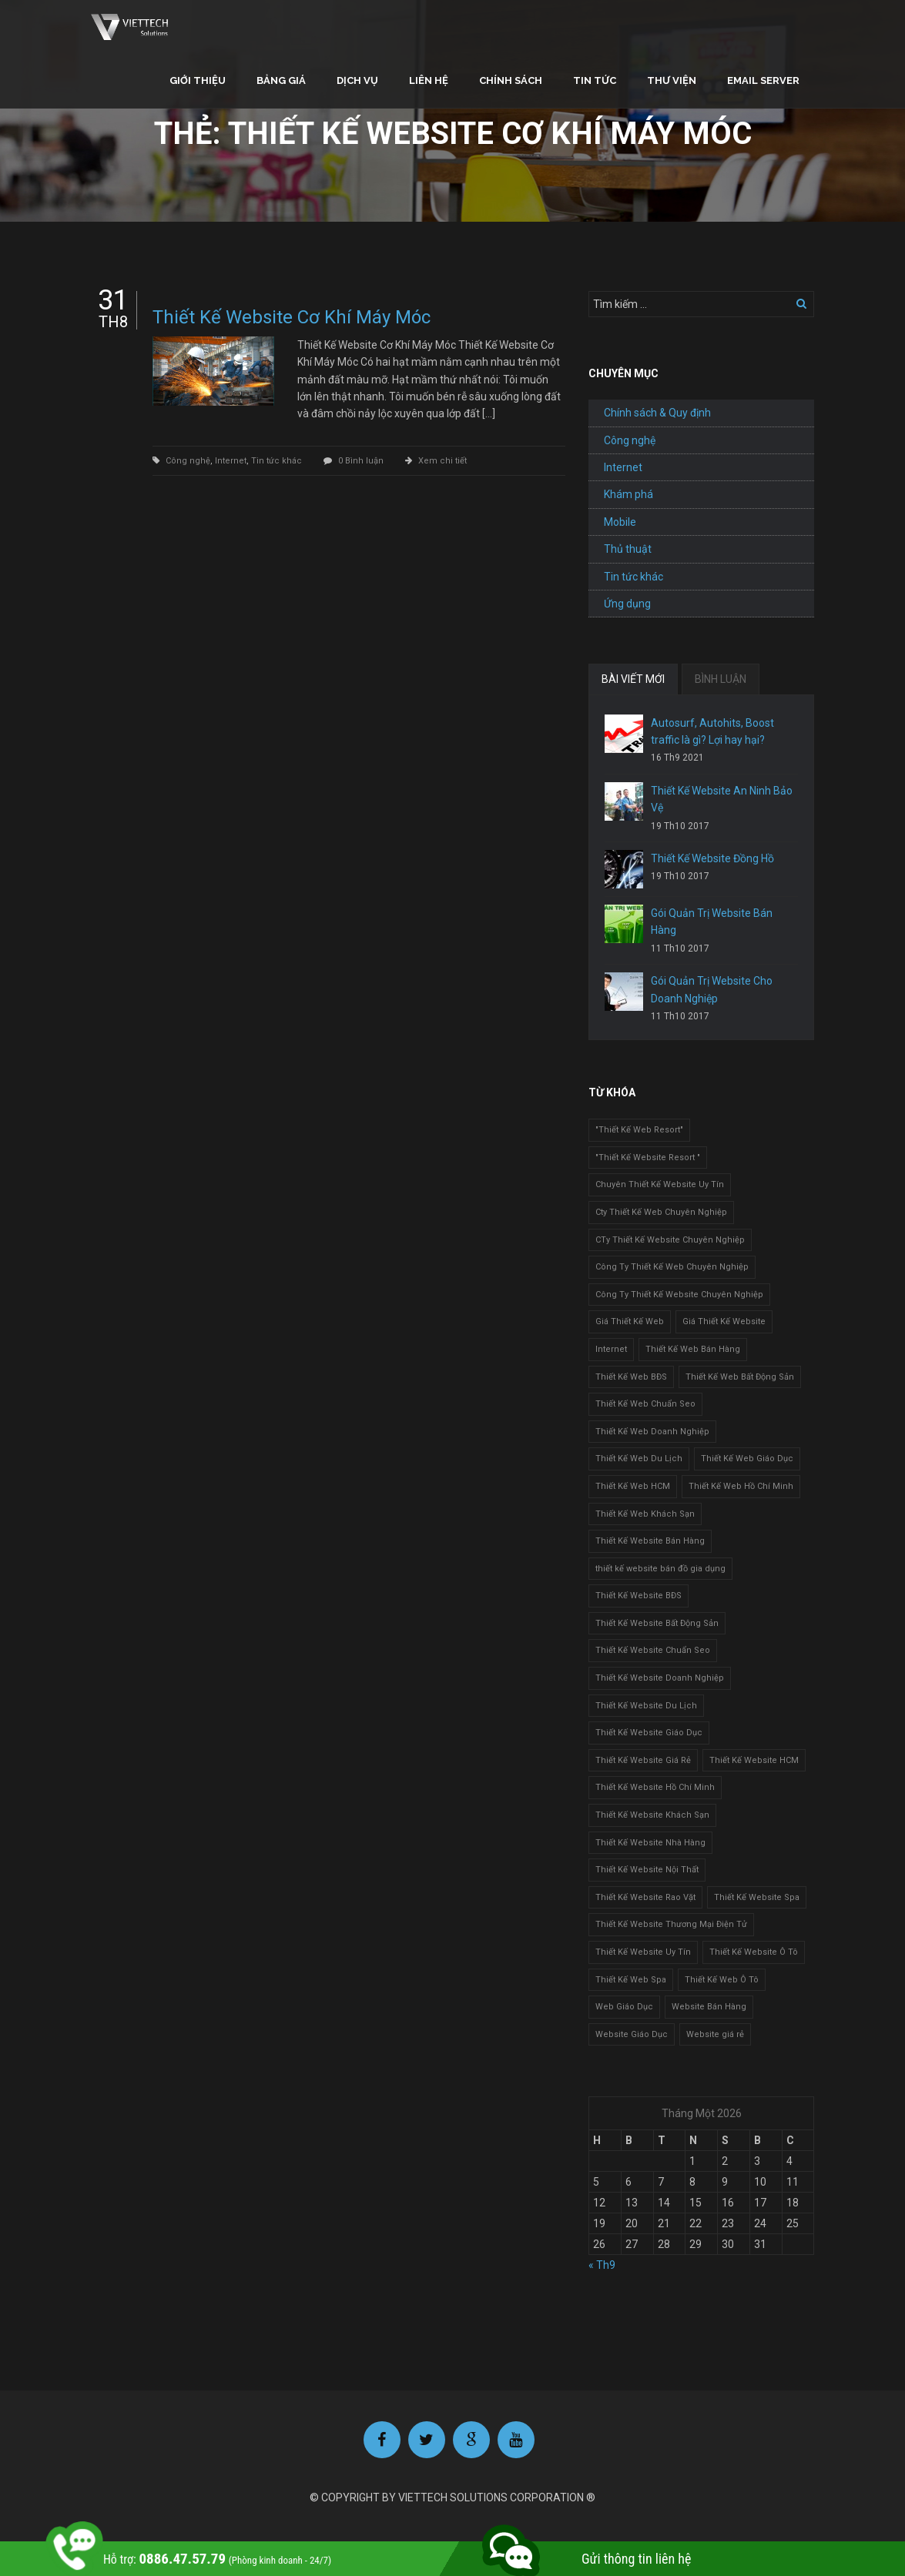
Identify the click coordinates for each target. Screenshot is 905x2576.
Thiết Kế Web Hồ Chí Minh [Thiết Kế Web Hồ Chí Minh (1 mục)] (741, 1486)
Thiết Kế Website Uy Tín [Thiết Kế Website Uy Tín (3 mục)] (643, 1952)
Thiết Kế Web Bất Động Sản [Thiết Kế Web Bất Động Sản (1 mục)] (739, 1377)
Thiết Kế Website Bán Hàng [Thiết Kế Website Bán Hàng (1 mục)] (650, 1541)
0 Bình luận (361, 461)
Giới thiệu (197, 80)
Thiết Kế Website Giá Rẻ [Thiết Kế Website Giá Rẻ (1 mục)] (643, 1760)
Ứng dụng (627, 603)
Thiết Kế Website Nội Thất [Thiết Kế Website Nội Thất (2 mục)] (647, 1870)
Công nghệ (188, 461)
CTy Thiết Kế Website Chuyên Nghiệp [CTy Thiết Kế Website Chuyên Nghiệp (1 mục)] (670, 1240)
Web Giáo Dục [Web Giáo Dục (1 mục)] (624, 2007)
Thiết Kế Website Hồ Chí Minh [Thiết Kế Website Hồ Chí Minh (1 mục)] (655, 1787)
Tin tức (594, 80)
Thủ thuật (628, 549)
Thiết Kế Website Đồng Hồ (712, 858)
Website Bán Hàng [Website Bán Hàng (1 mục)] (709, 2007)
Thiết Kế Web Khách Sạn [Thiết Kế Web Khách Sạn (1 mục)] (645, 1514)
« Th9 (601, 2265)
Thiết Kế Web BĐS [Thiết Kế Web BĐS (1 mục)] (631, 1377)
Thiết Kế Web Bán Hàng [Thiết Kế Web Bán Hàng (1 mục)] (692, 1349)
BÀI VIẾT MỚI (633, 679)
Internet (230, 461)
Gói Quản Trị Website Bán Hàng (712, 921)
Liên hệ (428, 80)
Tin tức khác (276, 461)
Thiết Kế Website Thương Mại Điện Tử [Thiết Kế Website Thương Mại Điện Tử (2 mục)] (671, 1924)
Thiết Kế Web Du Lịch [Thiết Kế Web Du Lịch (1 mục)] (638, 1459)
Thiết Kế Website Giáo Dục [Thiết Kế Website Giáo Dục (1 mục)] (648, 1733)
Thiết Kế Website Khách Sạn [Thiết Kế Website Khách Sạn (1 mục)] (652, 1815)
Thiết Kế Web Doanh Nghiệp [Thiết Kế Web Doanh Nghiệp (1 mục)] (652, 1432)
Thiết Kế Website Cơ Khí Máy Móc (292, 317)
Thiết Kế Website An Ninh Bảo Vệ (722, 799)
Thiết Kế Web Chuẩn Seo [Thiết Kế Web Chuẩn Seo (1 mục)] (645, 1404)
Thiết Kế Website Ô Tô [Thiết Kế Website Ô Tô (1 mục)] (753, 1952)
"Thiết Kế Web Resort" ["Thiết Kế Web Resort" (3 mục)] (639, 1130)
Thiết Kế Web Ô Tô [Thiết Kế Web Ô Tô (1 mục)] (722, 1980)
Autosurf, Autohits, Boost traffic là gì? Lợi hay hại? (712, 731)
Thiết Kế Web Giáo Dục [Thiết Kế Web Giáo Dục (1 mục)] (747, 1459)
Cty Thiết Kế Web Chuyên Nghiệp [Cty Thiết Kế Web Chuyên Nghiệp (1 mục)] (661, 1212)
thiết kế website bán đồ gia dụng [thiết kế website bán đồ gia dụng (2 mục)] (660, 1569)
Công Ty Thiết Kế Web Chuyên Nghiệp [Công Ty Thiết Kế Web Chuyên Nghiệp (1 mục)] (672, 1267)
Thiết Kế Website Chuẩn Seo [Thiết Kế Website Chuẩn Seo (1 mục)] (652, 1650)
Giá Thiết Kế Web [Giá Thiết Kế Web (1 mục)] (629, 1321)
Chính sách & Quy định (657, 412)
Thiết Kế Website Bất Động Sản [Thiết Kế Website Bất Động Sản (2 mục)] (657, 1623)
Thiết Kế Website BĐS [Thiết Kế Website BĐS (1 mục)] (638, 1596)
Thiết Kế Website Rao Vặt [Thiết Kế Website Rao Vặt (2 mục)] (645, 1897)
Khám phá (628, 494)
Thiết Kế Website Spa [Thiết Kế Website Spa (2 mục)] (756, 1897)
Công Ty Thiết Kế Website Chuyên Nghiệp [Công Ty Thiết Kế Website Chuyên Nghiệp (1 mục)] (679, 1295)
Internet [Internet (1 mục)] (611, 1349)
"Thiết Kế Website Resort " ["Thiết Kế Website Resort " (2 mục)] (647, 1158)
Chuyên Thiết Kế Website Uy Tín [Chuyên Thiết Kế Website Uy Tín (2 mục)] (659, 1184)
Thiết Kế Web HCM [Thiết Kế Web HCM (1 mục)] (632, 1486)
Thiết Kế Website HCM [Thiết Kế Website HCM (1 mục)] (754, 1760)
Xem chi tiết (442, 461)
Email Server (763, 80)
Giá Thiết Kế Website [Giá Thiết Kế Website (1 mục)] (724, 1321)
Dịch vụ (357, 80)
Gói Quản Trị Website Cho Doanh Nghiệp (712, 989)
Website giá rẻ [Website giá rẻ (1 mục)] (715, 2034)
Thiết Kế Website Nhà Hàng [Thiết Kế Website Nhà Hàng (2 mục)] (650, 1843)
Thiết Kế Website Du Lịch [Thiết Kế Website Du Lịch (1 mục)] (646, 1706)
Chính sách (510, 80)
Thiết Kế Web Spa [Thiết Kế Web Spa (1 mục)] (630, 1980)
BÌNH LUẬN (720, 679)
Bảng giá (281, 80)
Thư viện (671, 80)
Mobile (620, 522)
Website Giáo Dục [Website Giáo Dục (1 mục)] (631, 2034)
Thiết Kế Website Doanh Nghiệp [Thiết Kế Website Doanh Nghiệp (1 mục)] (659, 1678)
